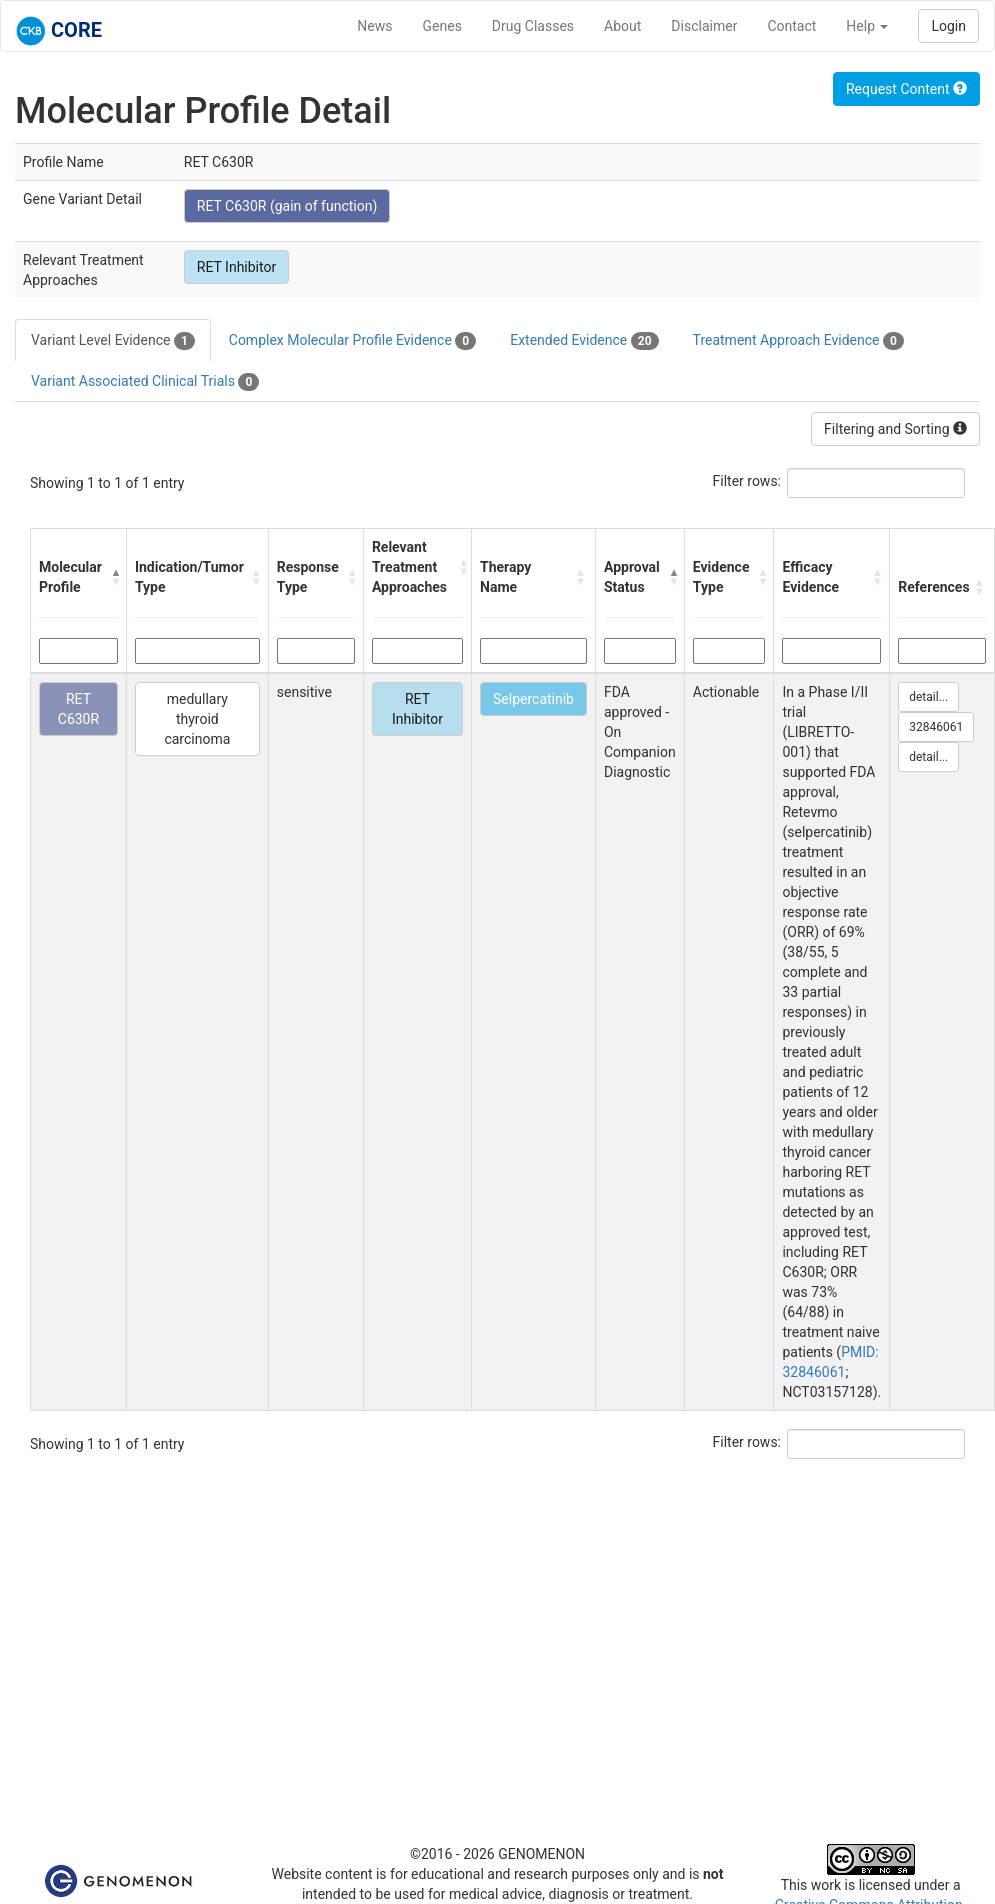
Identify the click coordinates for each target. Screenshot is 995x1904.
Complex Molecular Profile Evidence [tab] (352, 341)
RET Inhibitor (236, 267)
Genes (442, 26)
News (374, 26)
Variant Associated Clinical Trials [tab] (145, 382)
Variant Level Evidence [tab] (113, 341)
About (622, 26)
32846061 (936, 727)
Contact (791, 26)
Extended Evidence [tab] (584, 341)
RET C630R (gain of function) (287, 206)
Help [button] (867, 26)
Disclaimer (704, 26)
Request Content (906, 89)
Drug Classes (533, 26)
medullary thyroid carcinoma (197, 719)
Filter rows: (747, 481)
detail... (928, 697)
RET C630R (78, 709)
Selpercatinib (533, 699)
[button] (113, 577)
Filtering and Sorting (895, 429)
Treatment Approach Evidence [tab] (798, 341)
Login (948, 26)
